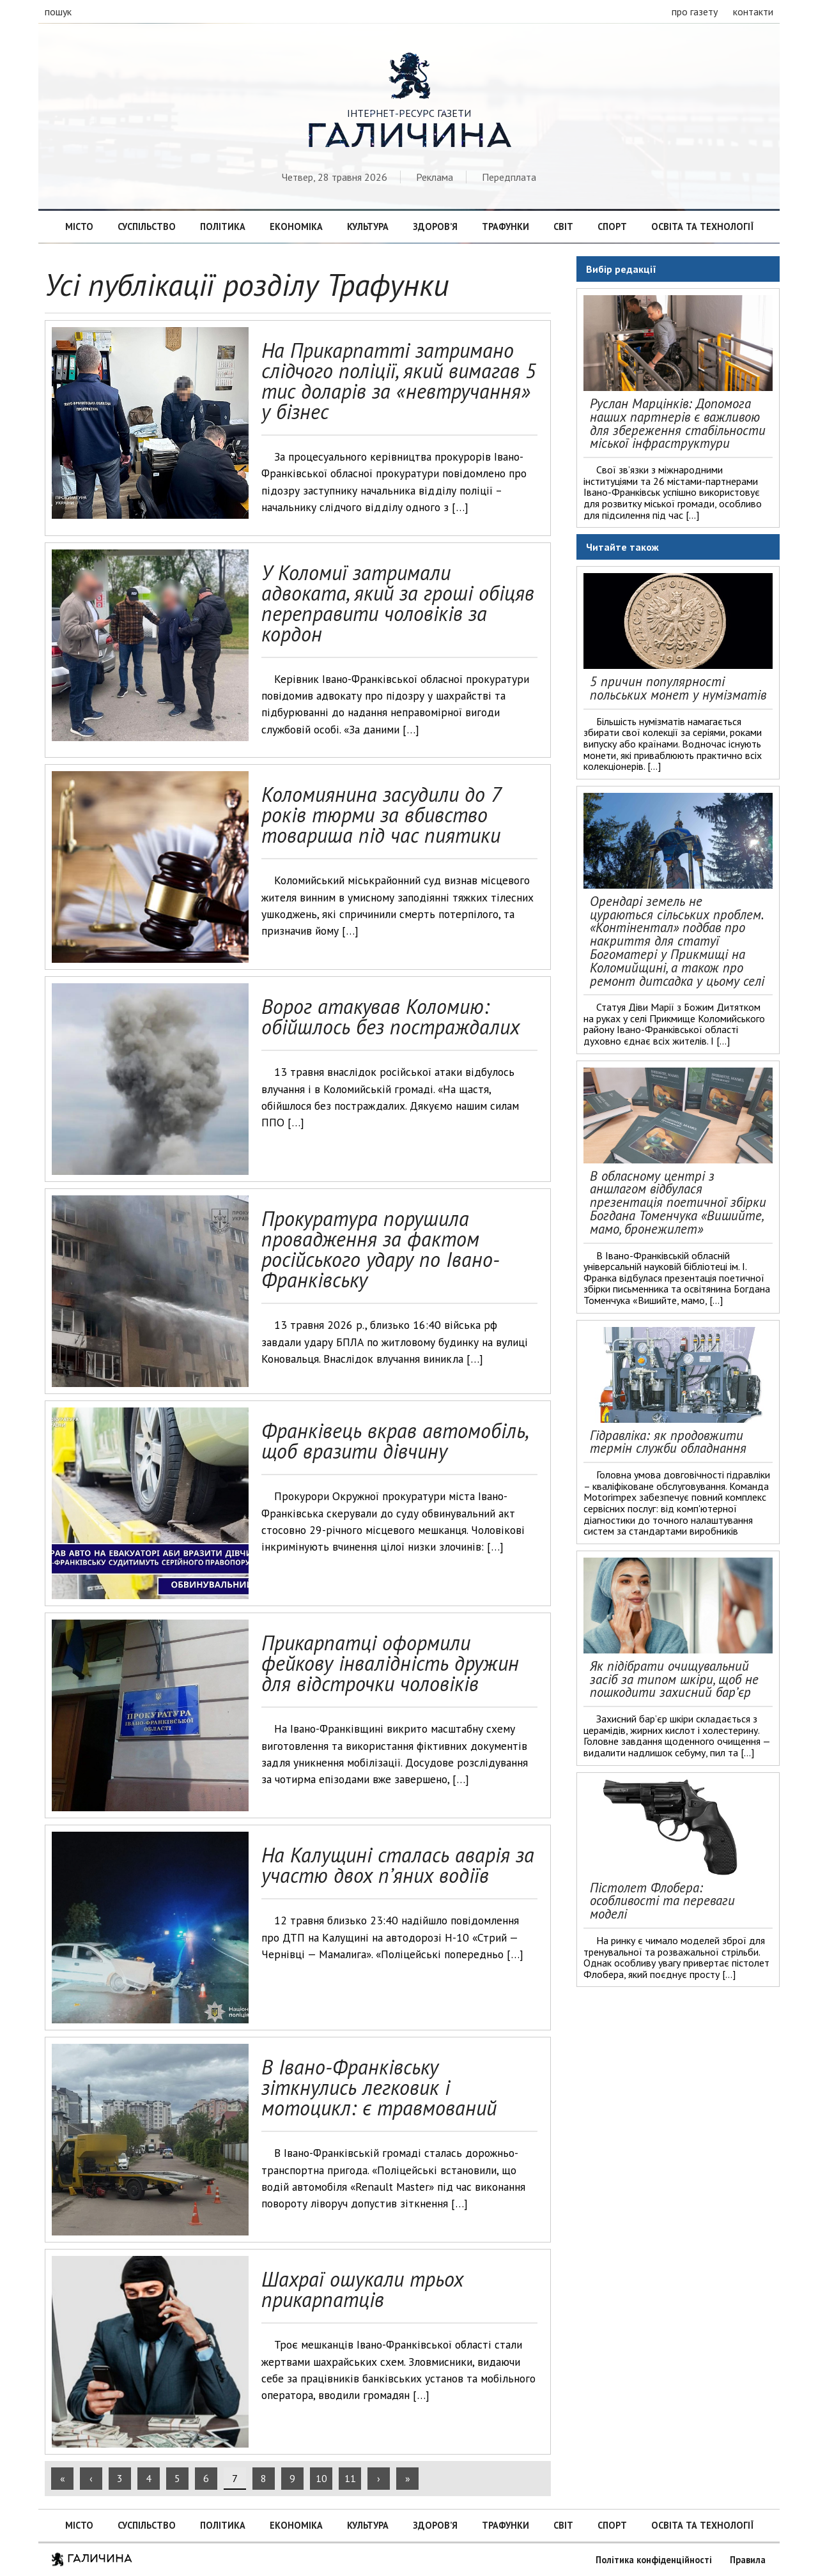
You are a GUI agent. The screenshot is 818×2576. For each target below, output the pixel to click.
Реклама (434, 177)
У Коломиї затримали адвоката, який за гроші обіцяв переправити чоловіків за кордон (397, 603)
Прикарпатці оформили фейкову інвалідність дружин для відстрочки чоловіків (390, 1663)
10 (321, 2478)
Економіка (296, 226)
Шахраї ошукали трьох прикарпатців (362, 2289)
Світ (563, 226)
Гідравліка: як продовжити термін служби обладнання (668, 1442)
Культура (368, 226)
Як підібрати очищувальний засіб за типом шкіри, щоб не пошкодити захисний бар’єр (674, 1679)
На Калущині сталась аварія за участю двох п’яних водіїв (397, 1865)
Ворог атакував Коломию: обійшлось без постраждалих (390, 1016)
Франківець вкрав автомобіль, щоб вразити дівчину (394, 1440)
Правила (748, 2560)
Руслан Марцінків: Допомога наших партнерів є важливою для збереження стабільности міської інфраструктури (678, 423)
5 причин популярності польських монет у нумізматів (678, 688)
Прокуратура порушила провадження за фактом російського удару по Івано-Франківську (380, 1249)
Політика (222, 226)
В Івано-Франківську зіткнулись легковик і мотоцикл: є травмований (379, 2087)
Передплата (509, 177)
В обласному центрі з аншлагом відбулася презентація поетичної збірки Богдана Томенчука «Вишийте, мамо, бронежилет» (678, 1202)
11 (350, 2478)
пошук (58, 11)
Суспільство (147, 226)
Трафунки (505, 226)
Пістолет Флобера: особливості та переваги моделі (662, 1901)
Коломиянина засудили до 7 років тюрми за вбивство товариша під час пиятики (380, 814)
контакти (753, 11)
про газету (695, 11)
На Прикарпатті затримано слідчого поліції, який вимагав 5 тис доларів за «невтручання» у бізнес (398, 381)
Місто (79, 226)
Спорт (612, 226)
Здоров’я (435, 226)
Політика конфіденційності (654, 2560)
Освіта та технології (702, 226)
